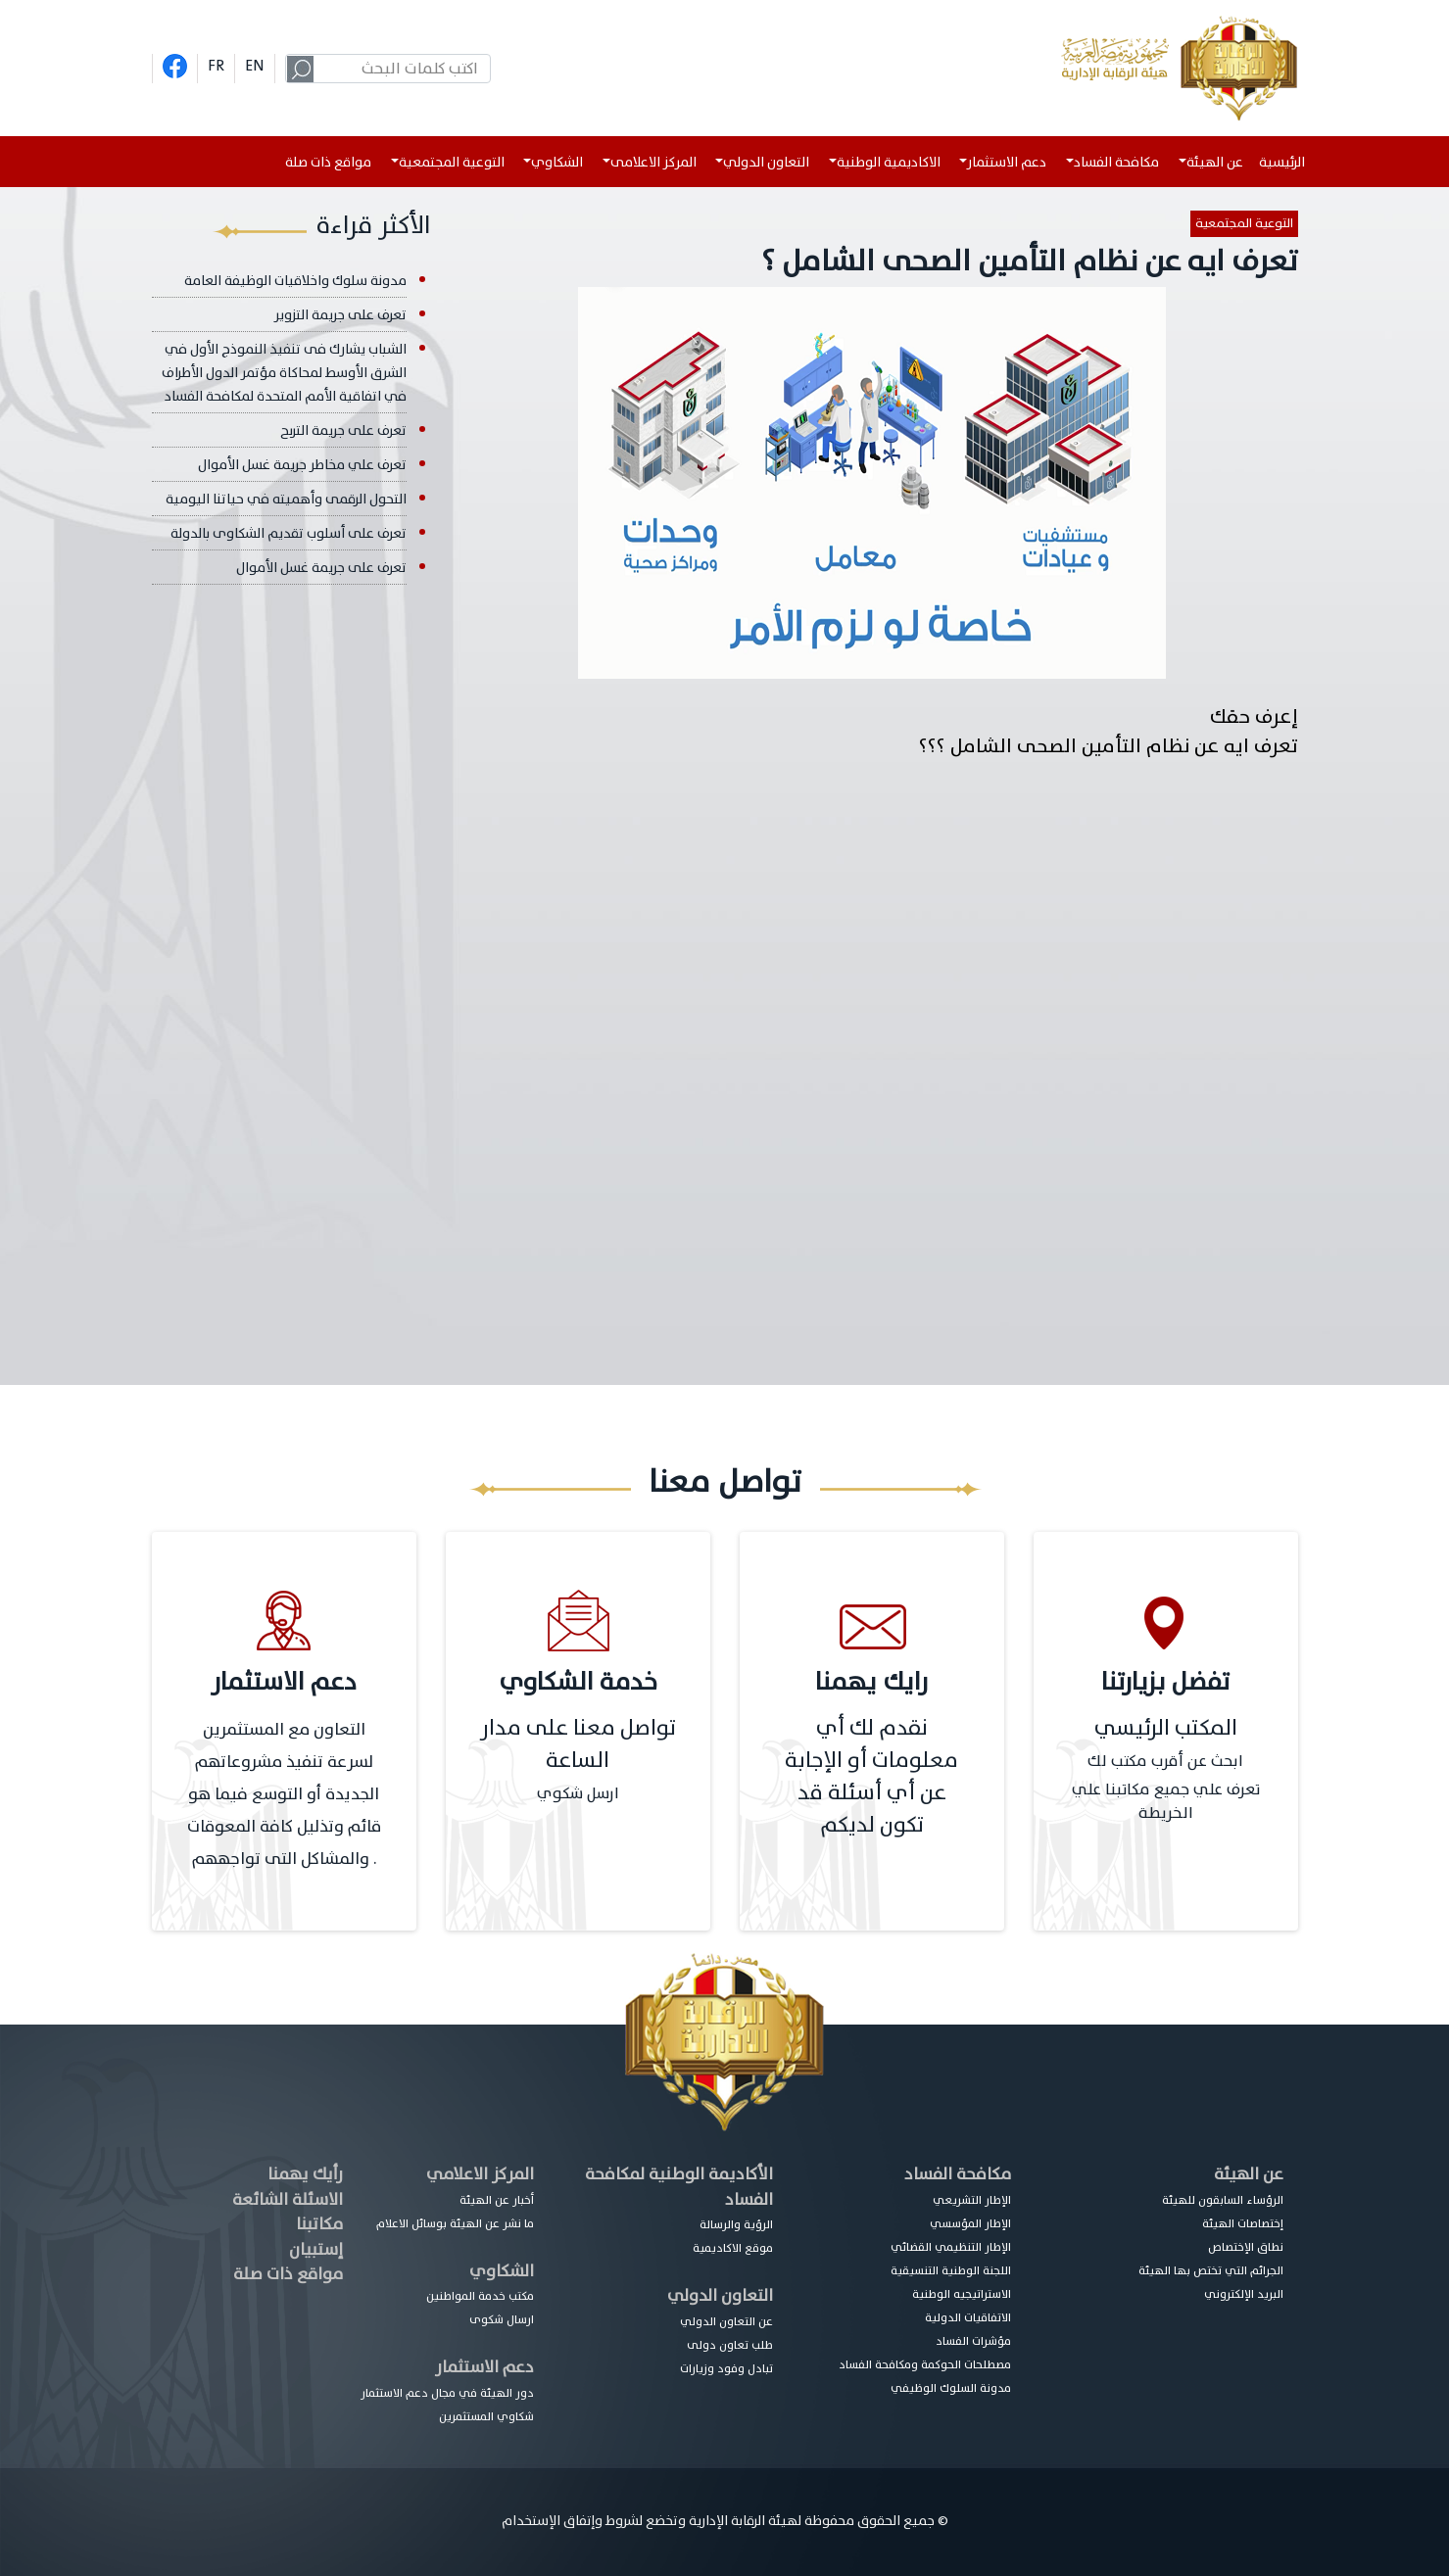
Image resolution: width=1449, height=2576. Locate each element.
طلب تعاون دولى (730, 2345)
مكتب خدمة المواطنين (480, 2296)
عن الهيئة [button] (1214, 162)
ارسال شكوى (501, 2319)
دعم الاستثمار (484, 2367)
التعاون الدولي (720, 2295)
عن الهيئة (1248, 2174)
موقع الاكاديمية (733, 2248)
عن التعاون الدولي (726, 2321)
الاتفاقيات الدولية (968, 2317)
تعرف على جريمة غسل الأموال (321, 567)
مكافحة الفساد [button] (1116, 162)
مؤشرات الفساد (973, 2341)
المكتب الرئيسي (1165, 1728)
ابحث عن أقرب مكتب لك (1165, 1761)
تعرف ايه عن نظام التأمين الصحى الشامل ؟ (1029, 261)
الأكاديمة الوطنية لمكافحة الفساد (679, 2187)
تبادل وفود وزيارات (726, 2368)
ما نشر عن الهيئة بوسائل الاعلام (455, 2223)
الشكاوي (501, 2271)
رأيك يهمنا (305, 2174)
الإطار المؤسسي (970, 2223)
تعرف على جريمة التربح (343, 430)
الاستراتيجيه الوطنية (961, 2294)
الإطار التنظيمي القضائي (951, 2247)
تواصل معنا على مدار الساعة (578, 1744)
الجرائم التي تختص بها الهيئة (1210, 2270)
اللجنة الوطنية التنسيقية (951, 2270)
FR (216, 65)
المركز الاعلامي (480, 2174)
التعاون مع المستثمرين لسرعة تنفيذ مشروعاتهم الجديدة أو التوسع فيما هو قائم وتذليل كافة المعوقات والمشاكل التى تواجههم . (284, 1794)
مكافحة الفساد (957, 2174)
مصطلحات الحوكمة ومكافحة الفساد (925, 2364)
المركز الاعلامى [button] (653, 162)
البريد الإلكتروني (1243, 2294)
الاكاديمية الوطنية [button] (889, 162)
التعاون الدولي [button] (766, 162)
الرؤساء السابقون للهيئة (1222, 2200)
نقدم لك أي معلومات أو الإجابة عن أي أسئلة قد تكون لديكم (871, 1776)
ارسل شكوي (578, 1793)
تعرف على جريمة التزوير (340, 315)
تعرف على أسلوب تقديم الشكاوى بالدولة (288, 533)
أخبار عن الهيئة (496, 2200)
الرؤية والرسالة (736, 2224)
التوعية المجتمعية (1244, 223)
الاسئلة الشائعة (287, 2199)
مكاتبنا (319, 2224)
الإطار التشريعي (972, 2200)
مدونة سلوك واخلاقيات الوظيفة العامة (295, 280)
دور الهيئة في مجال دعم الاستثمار (447, 2393)
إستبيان (316, 2249)
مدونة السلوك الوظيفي (951, 2388)
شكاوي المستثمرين (486, 2416)
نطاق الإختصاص (1245, 2247)
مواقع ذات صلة (328, 162)
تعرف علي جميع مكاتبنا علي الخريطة (1166, 1801)
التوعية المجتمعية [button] (452, 162)
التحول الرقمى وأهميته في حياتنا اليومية (286, 499)
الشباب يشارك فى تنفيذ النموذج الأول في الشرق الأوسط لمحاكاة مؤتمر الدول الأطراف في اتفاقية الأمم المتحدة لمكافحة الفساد (284, 372)
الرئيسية (1286, 162)
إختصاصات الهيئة (1242, 2223)
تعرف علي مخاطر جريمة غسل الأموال (302, 464)
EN (255, 65)
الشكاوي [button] (557, 162)
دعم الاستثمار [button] (1006, 162)
